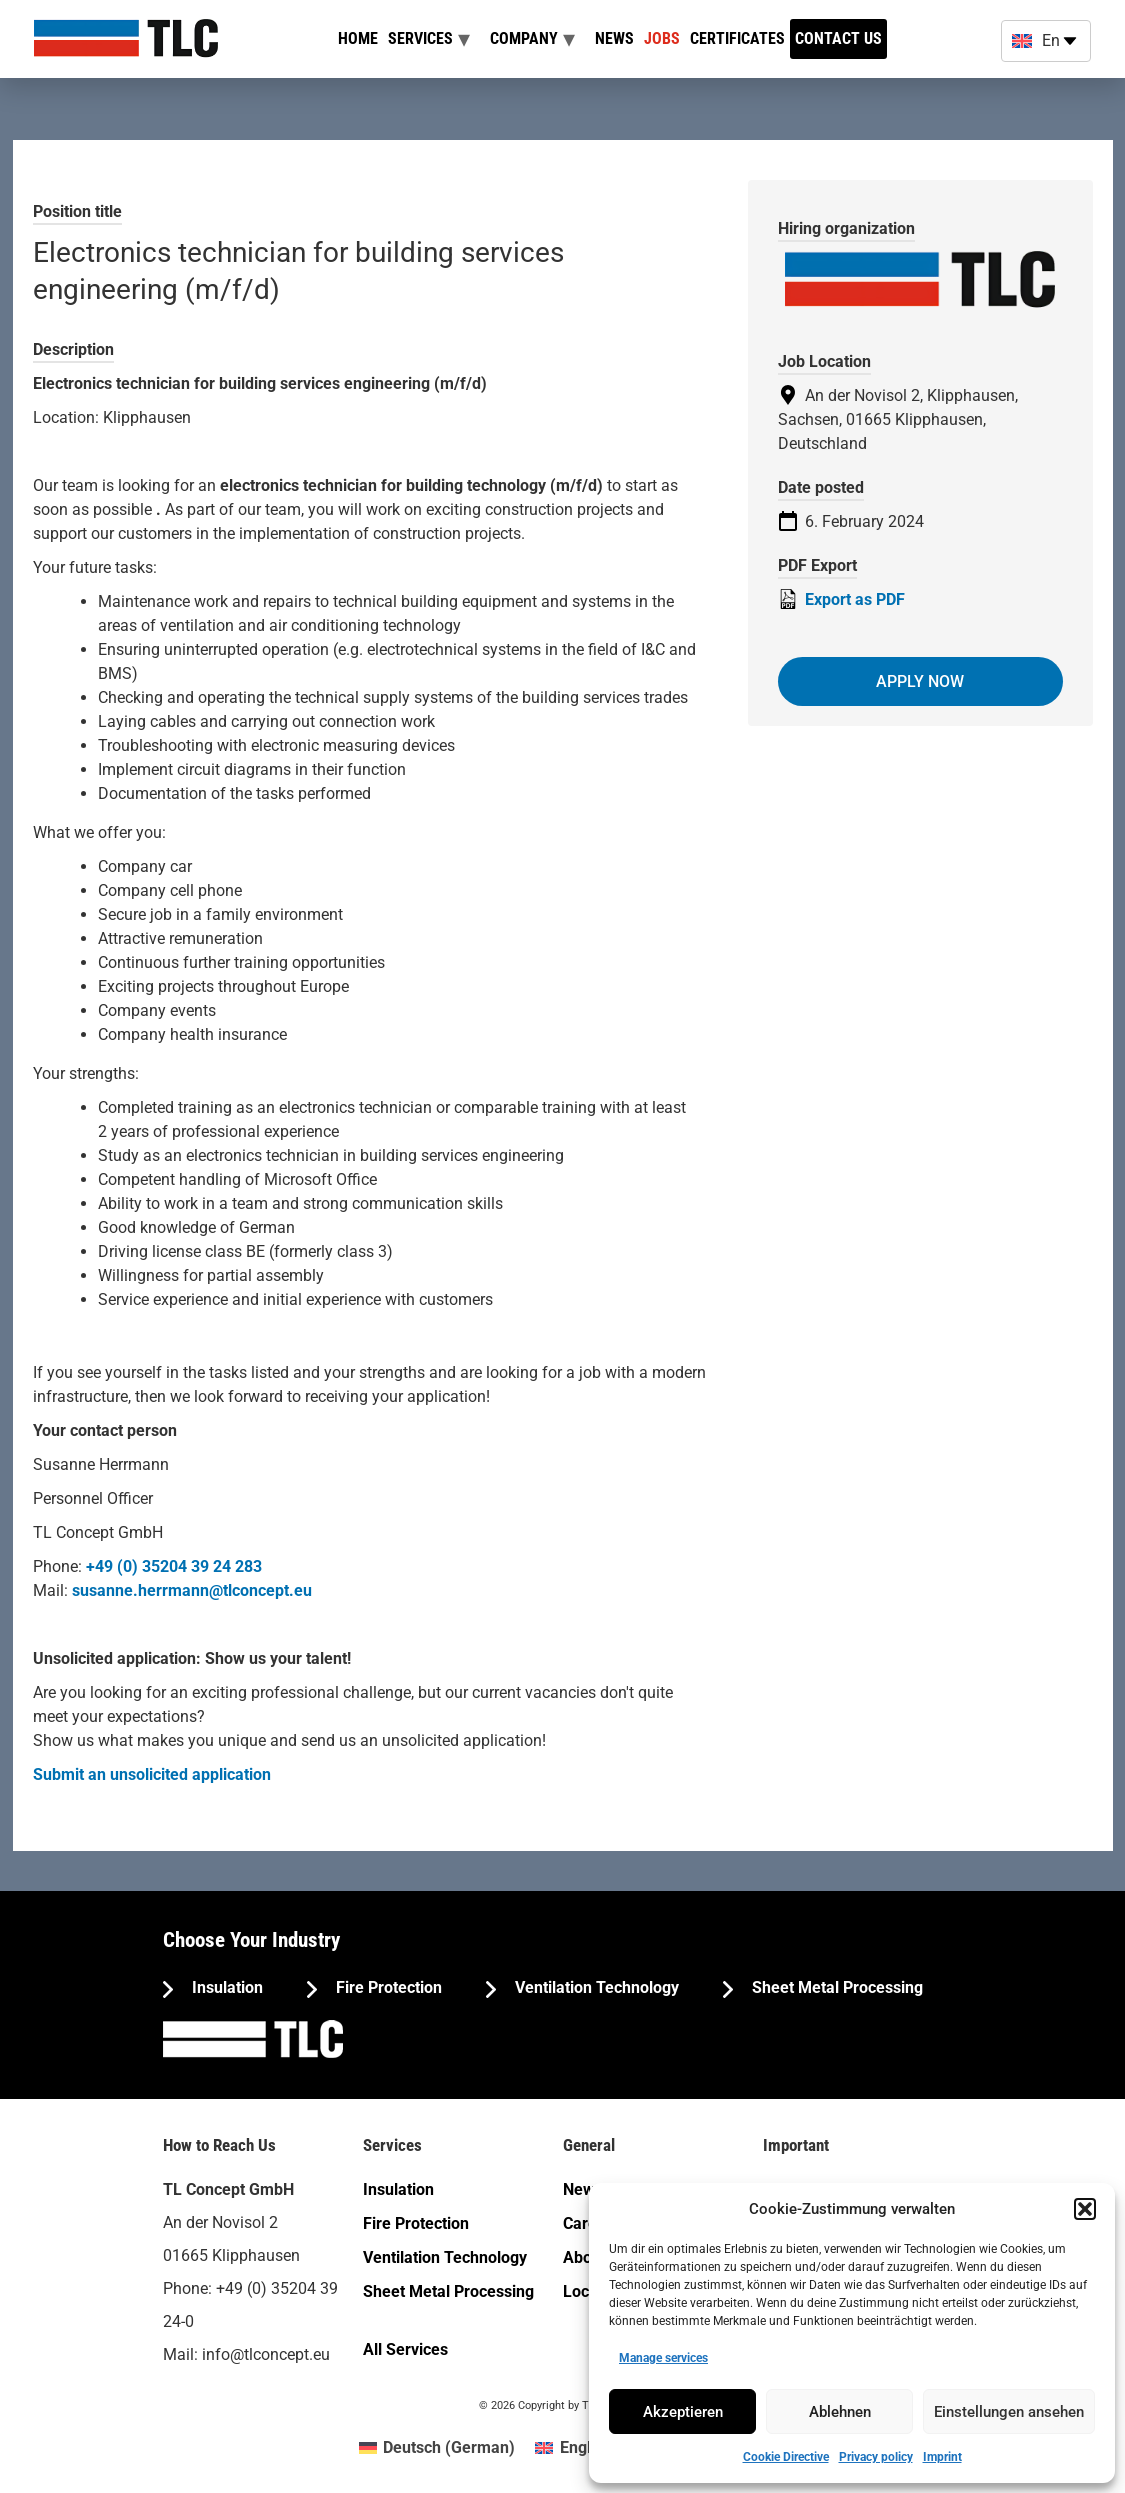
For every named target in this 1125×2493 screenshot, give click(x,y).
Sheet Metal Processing (835, 1987)
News (614, 38)
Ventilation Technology (595, 1987)
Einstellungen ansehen (1009, 2412)
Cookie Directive (786, 2457)
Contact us (838, 38)
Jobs (662, 38)
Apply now (920, 681)
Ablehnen (840, 2412)
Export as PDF (841, 599)
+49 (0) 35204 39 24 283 (174, 1566)
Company (524, 38)
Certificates (737, 38)
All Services (405, 2349)
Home (358, 38)
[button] (1085, 2209)
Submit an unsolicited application (152, 1774)
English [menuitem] (586, 2447)
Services (420, 38)
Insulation (225, 1987)
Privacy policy (876, 2457)
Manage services (663, 2358)
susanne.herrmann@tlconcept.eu (192, 1590)
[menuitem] (437, 2448)
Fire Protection (387, 1987)
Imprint (942, 2457)
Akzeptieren (683, 2412)
